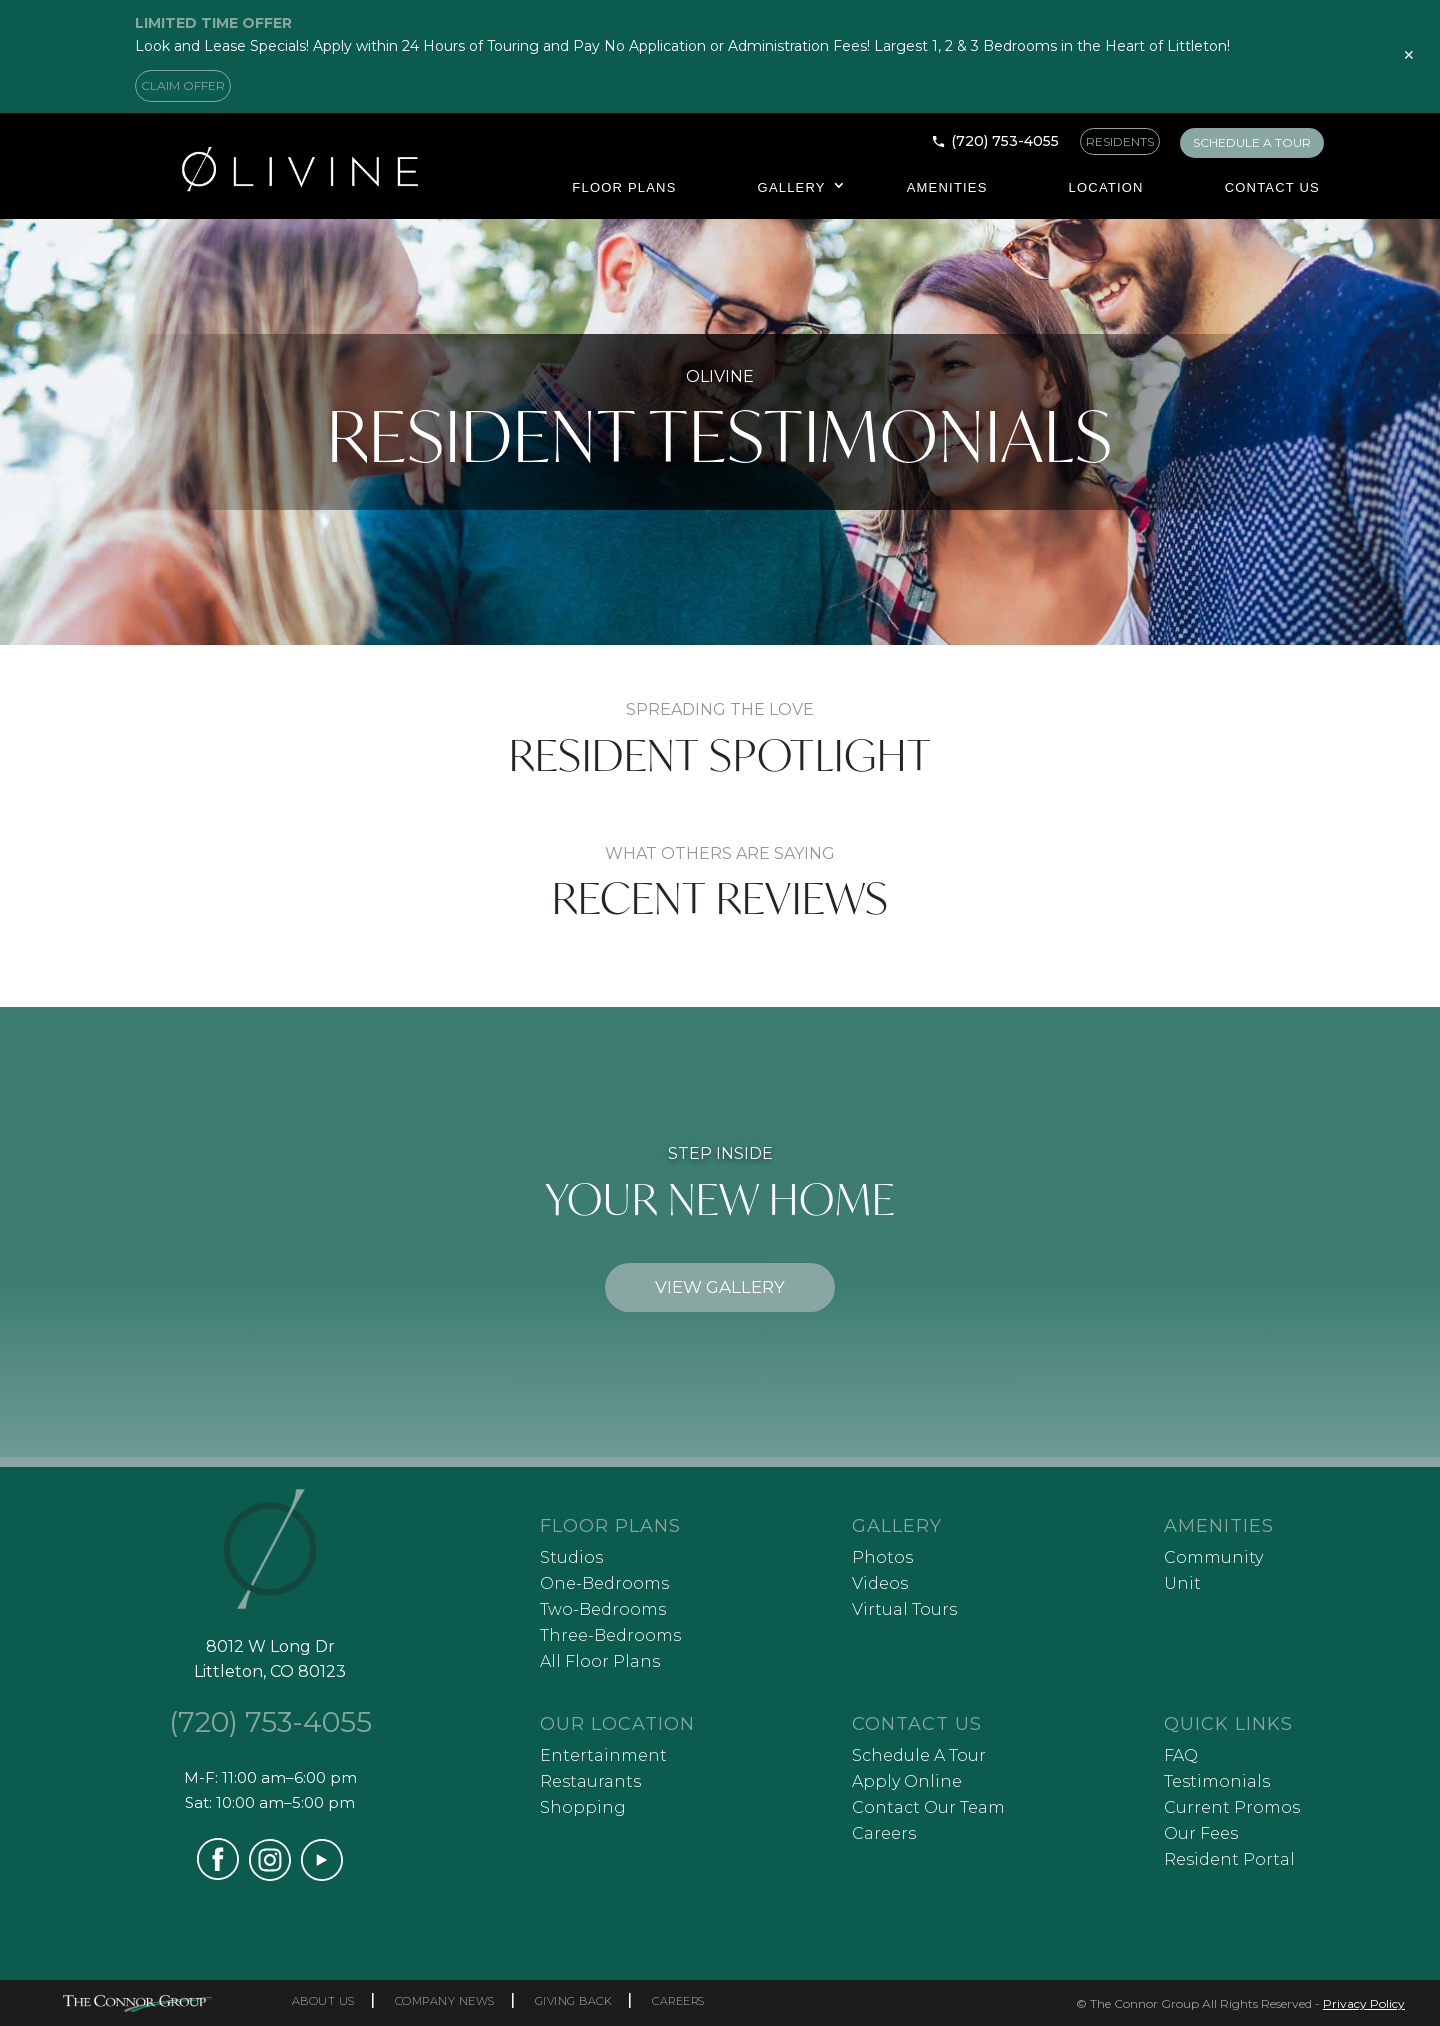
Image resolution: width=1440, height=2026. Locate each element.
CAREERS (678, 2001)
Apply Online (907, 1781)
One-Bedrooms (604, 1583)
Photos (882, 1557)
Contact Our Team (928, 1807)
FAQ (1181, 1755)
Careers (884, 1833)
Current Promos (1232, 1807)
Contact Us (1272, 187)
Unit (1182, 1583)
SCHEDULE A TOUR (1252, 142)
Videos (880, 1583)
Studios (571, 1557)
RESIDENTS (1120, 141)
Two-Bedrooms (603, 1609)
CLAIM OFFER (183, 85)
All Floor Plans (600, 1661)
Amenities (947, 187)
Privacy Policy (1364, 2003)
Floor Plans (624, 187)
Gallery (792, 187)
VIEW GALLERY (720, 1287)
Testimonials (1217, 1781)
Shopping (583, 1807)
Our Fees (1201, 1833)
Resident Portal (1229, 1859)
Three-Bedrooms (610, 1635)
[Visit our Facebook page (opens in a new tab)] (218, 1874)
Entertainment (603, 1755)
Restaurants (590, 1781)
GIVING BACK (574, 2001)
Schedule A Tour (919, 1755)
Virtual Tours (904, 1609)
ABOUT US (323, 2001)
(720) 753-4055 (1005, 141)
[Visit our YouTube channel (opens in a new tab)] (322, 1875)
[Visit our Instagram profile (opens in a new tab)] (270, 1875)
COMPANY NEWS (445, 2001)
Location (1106, 187)
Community (1213, 1557)
